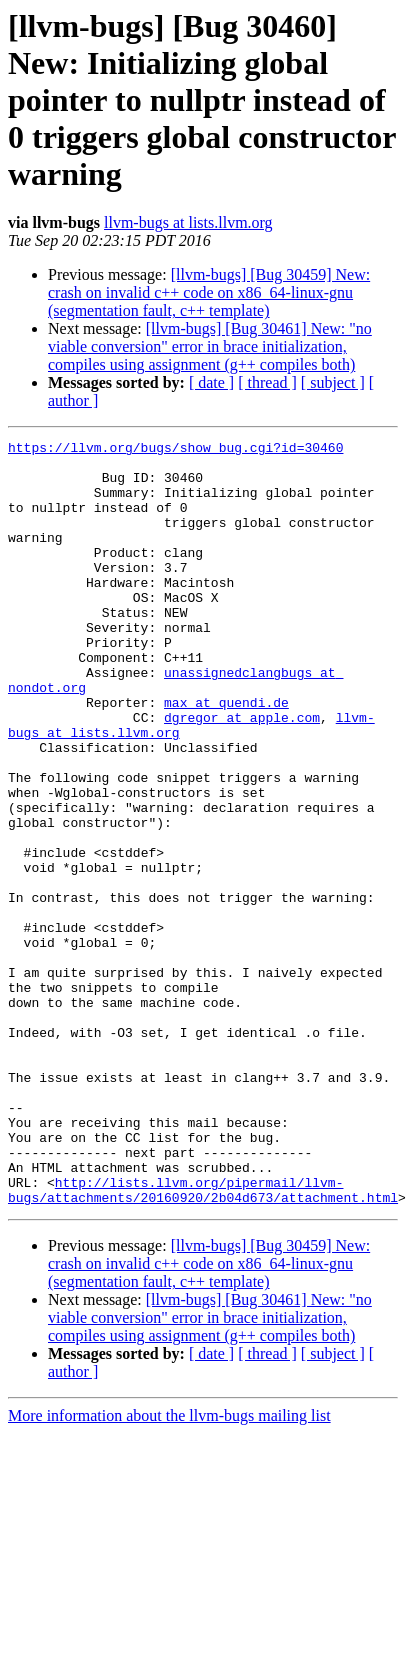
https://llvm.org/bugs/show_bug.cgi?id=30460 (175, 450)
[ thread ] (267, 382)
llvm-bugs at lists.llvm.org (188, 222)
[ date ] (211, 382)
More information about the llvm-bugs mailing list (169, 1568)
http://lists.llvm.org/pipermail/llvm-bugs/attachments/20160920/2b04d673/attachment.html (203, 1341)
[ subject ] (333, 382)
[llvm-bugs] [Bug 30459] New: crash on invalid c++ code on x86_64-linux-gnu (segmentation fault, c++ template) (209, 292)
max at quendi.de (226, 756)
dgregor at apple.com (242, 774)
